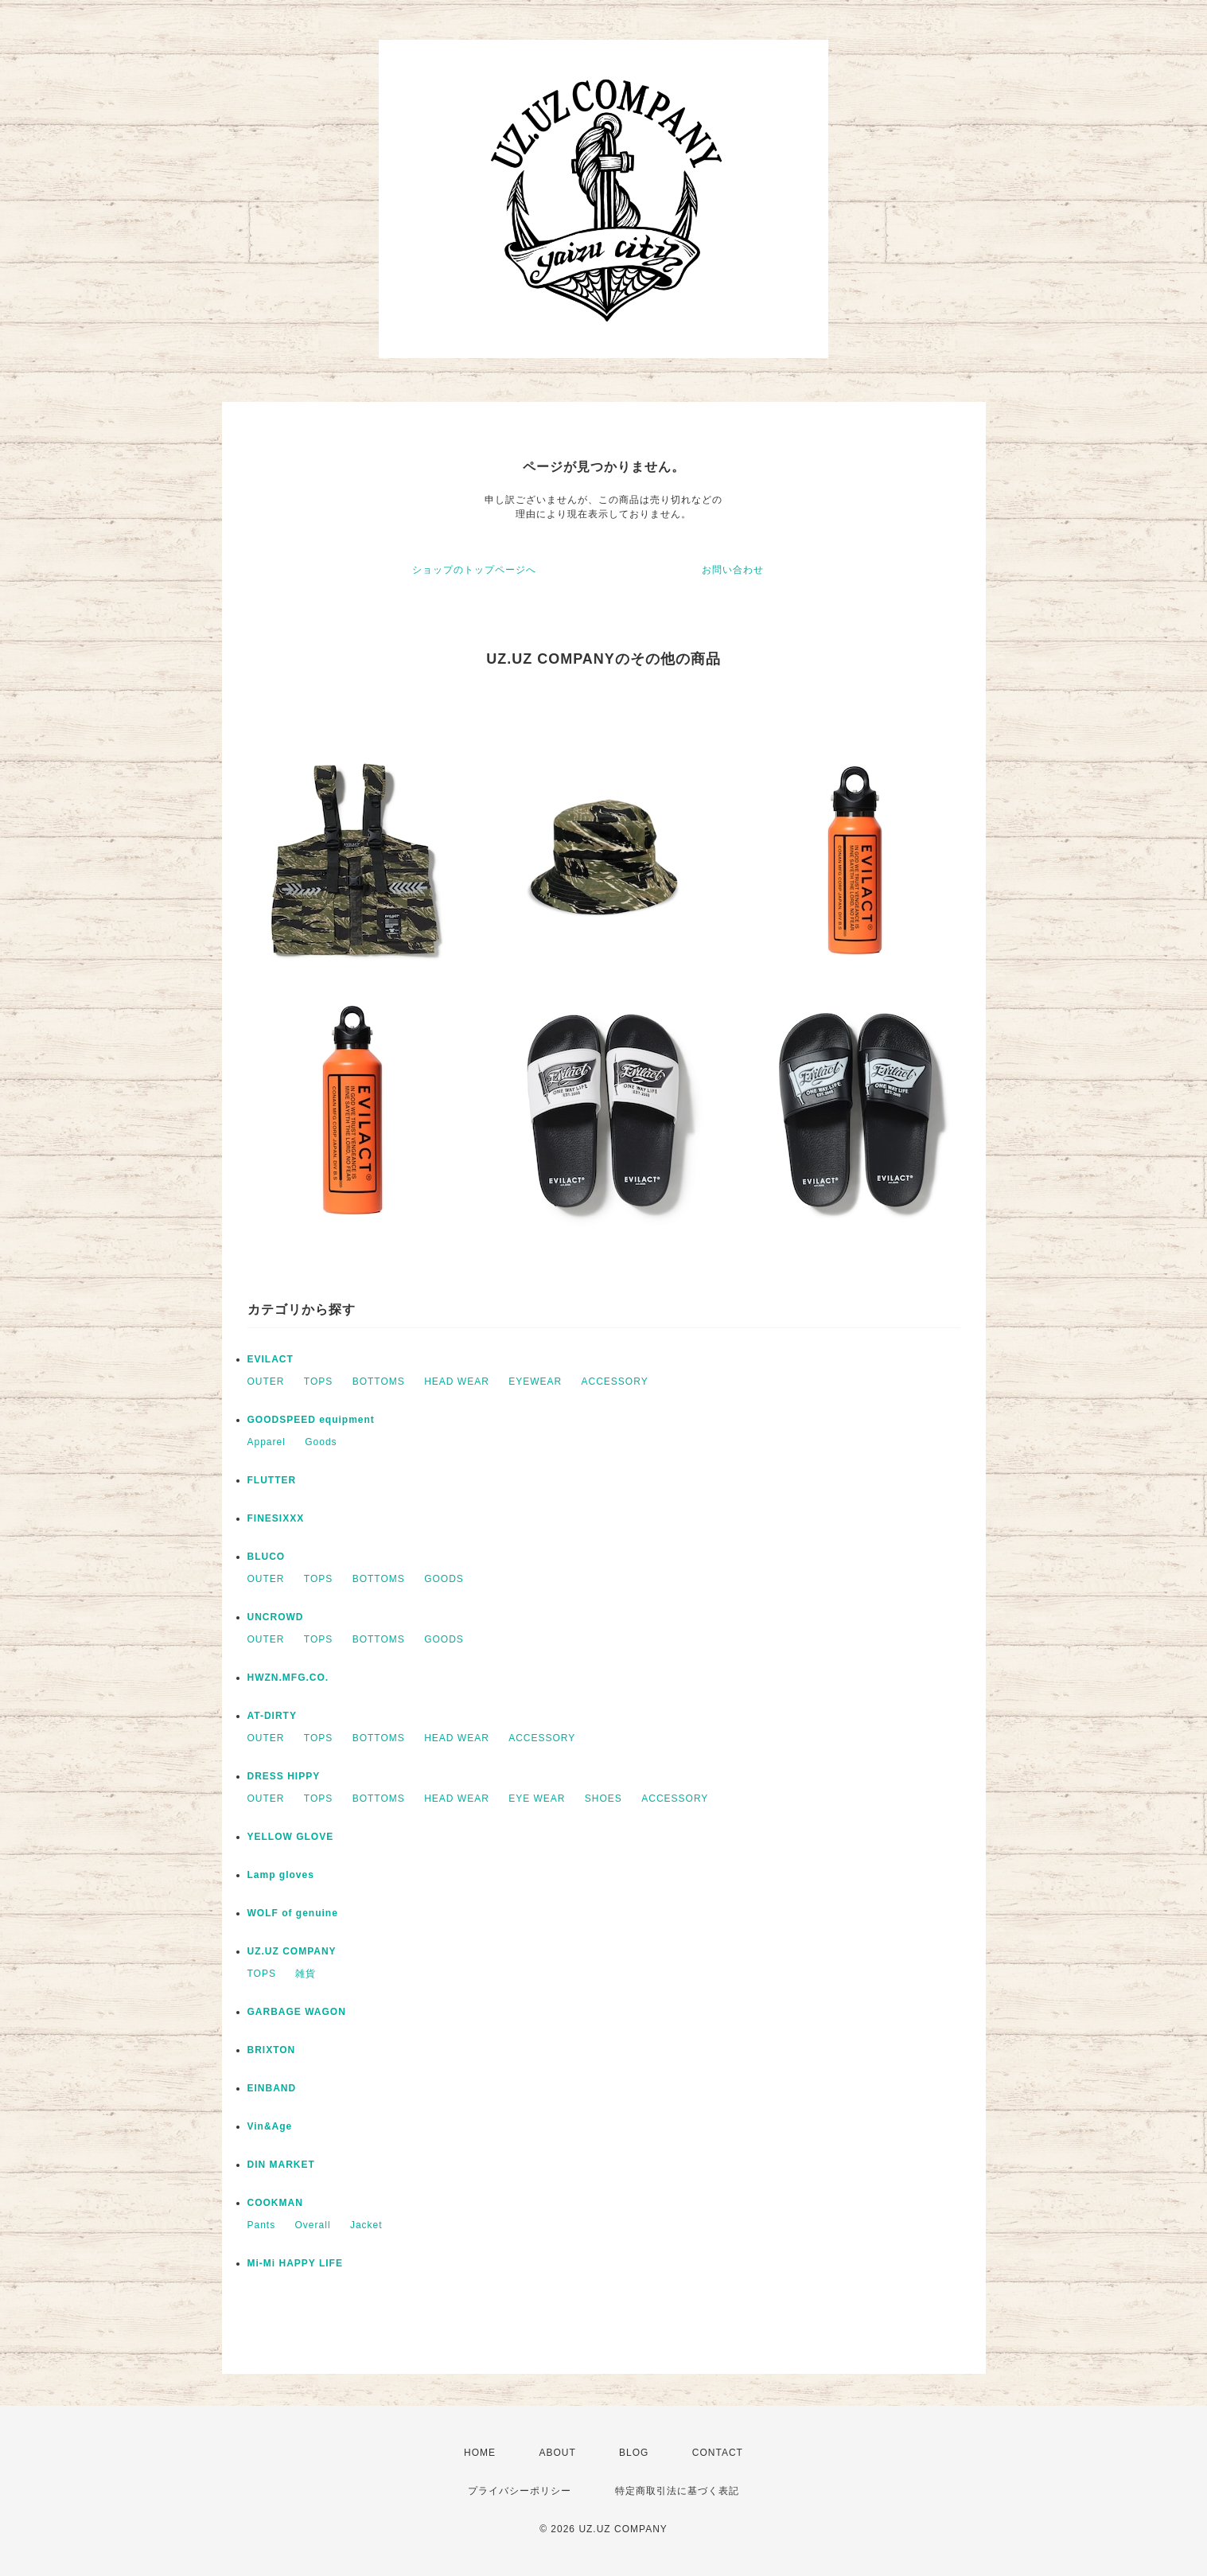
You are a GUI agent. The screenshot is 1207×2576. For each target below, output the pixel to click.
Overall (313, 2225)
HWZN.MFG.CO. (288, 1677)
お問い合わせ (733, 569)
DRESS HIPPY (284, 1776)
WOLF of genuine (292, 1913)
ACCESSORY (615, 1381)
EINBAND (272, 2088)
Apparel (266, 1442)
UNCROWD (275, 1617)
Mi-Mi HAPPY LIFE (295, 2263)
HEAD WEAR (456, 1381)
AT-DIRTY (272, 1715)
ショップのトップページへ (474, 569)
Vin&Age (270, 2126)
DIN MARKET (281, 2164)
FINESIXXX (276, 1518)
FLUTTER (272, 1480)
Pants (261, 2225)
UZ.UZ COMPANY (292, 1951)
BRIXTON (271, 2050)
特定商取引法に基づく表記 (677, 2490)
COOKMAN (275, 2202)
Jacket (366, 2225)
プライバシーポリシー (519, 2490)
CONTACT (717, 2452)
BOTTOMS (378, 1381)
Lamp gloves (280, 1874)
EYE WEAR (536, 1798)
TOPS (318, 1381)
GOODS (444, 1578)
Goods (321, 1442)
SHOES (603, 1798)
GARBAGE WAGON (296, 2011)
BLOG (633, 2452)
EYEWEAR (535, 1381)
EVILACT (270, 1359)
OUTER (266, 1381)
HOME (480, 2452)
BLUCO (266, 1556)
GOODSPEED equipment (311, 1419)
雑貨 (305, 1973)
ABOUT (557, 2452)
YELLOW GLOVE (290, 1836)
